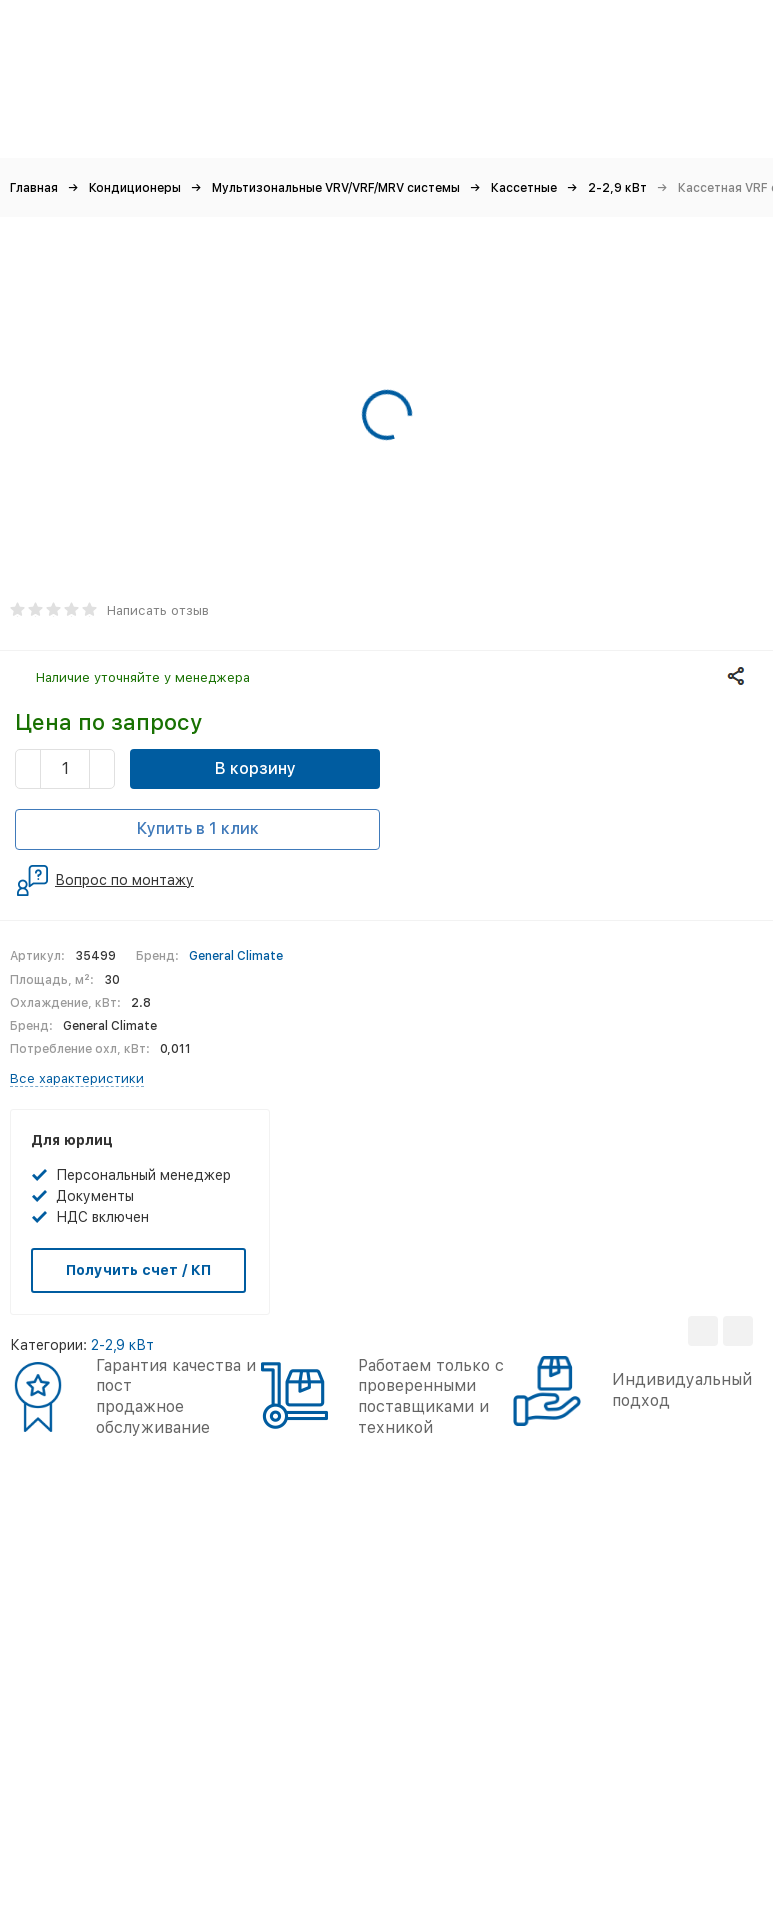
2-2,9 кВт (617, 188)
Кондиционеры (135, 188)
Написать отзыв (158, 610)
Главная (34, 188)
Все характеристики (77, 1078)
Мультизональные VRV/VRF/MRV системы (336, 188)
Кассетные (524, 188)
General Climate (236, 956)
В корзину (255, 768)
